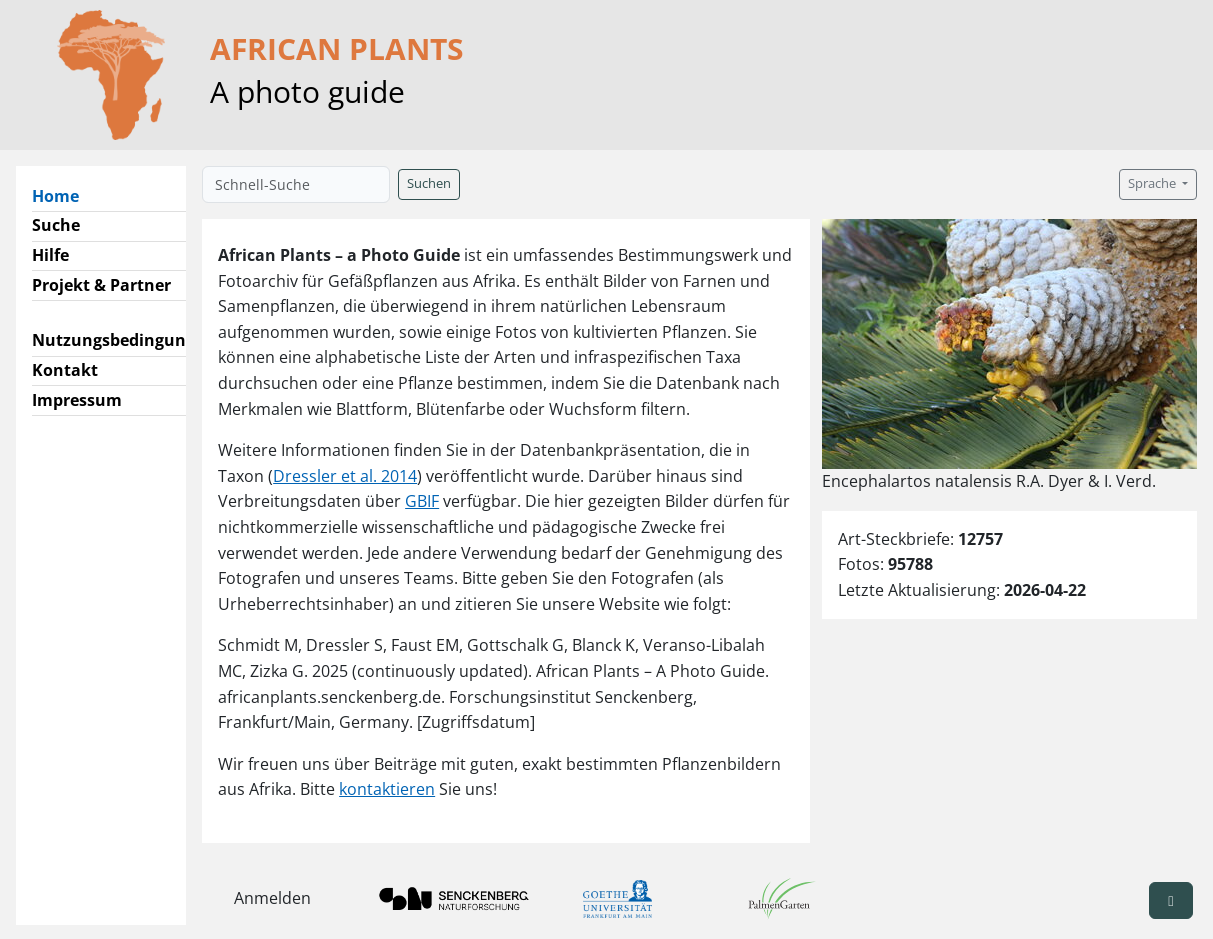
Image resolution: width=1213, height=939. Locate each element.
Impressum (77, 400)
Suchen (429, 183)
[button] (1171, 900)
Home (63, 195)
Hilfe (50, 255)
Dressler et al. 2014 (345, 476)
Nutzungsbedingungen (123, 340)
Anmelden (272, 898)
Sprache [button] (1153, 183)
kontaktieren (387, 789)
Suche (56, 225)
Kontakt (65, 370)
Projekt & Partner (101, 285)
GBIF (422, 501)
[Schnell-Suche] (296, 184)
